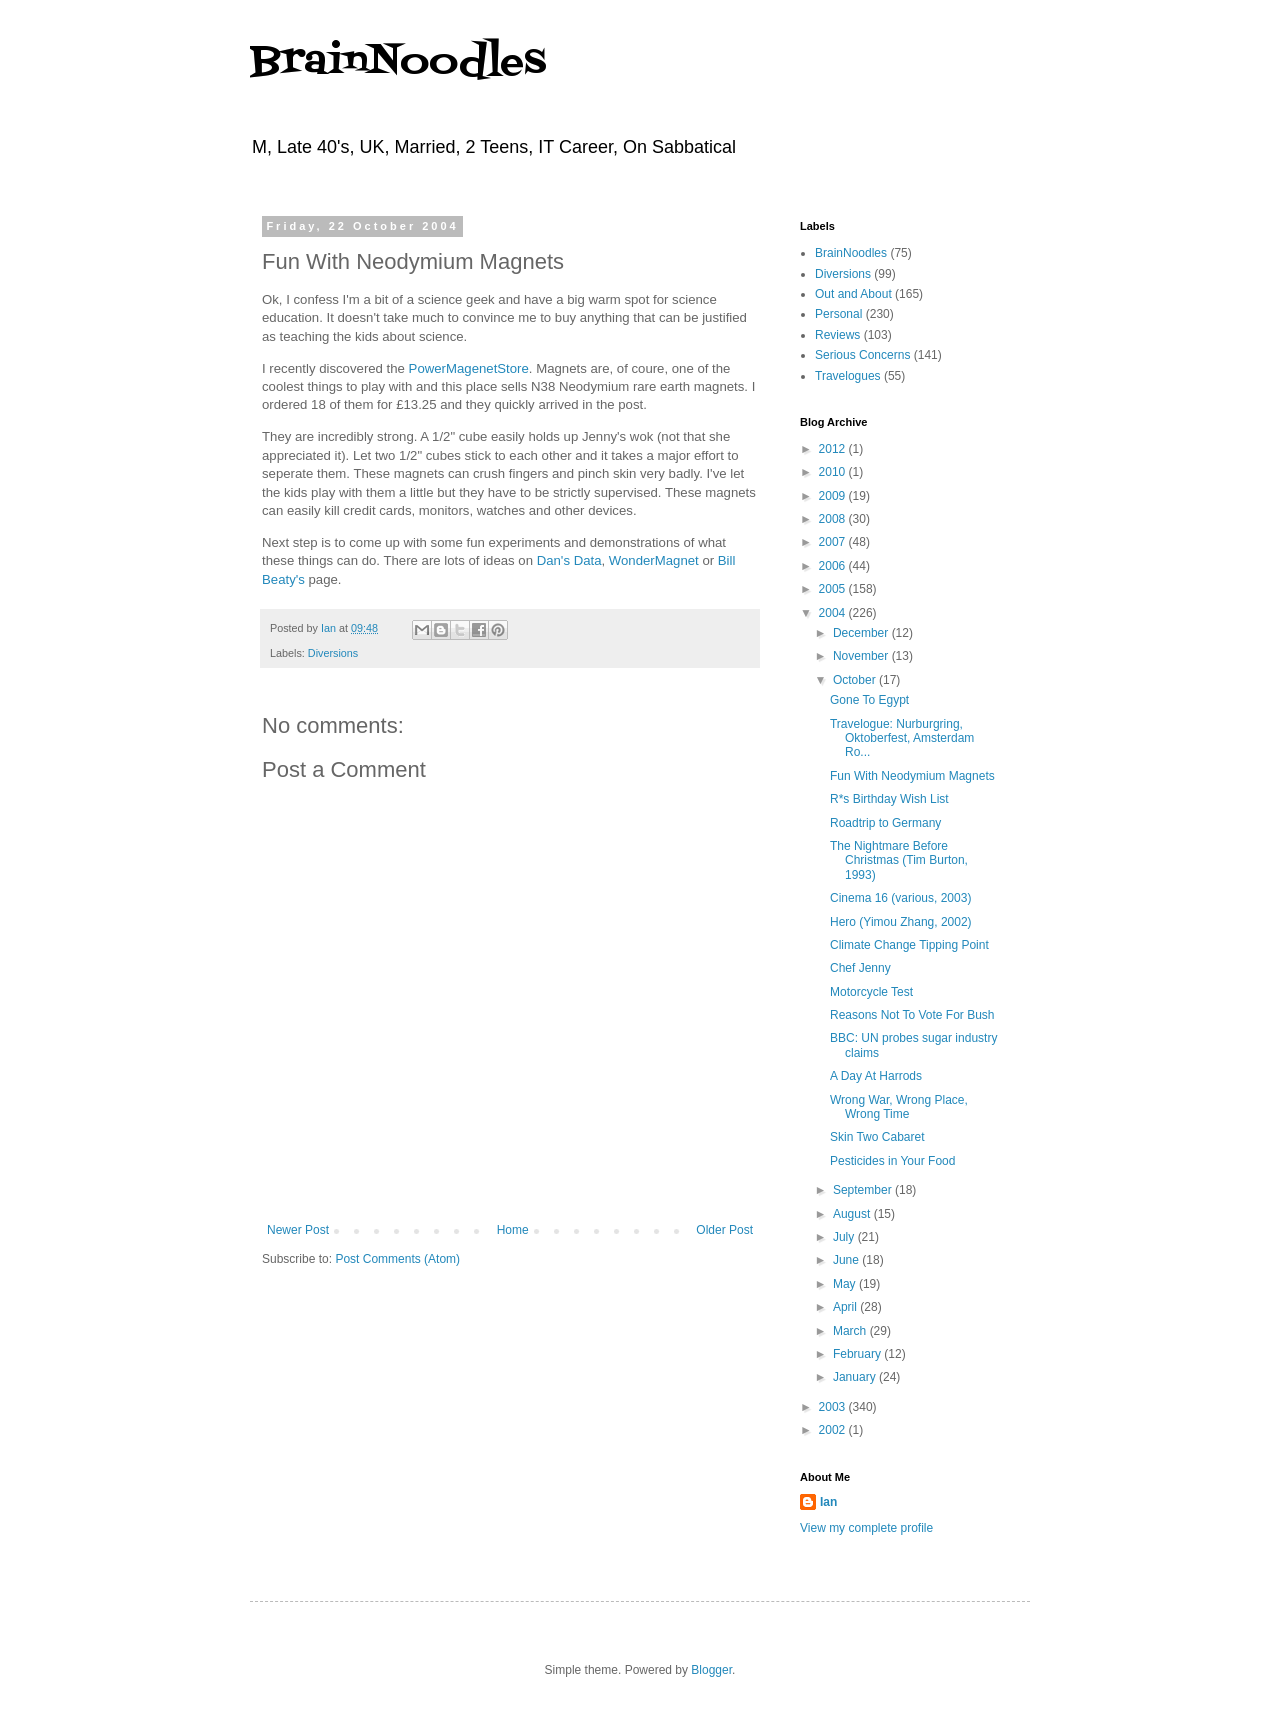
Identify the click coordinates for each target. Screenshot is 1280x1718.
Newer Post (298, 1230)
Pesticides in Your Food (892, 1161)
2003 (834, 1407)
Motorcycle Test (871, 992)
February (858, 1354)
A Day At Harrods (876, 1076)
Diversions (333, 653)
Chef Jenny (860, 968)
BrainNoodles (398, 62)
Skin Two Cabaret (877, 1137)
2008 (834, 519)
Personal (838, 314)
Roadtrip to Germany (885, 823)
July (845, 1237)
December (862, 633)
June (847, 1260)
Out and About (853, 294)
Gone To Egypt (869, 700)
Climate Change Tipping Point (909, 945)
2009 (834, 496)
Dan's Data (569, 560)
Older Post (724, 1230)
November (862, 656)
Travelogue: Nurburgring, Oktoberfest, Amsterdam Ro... (902, 738)
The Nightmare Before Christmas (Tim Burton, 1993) (899, 860)
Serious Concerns (862, 355)
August (853, 1214)
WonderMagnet (654, 560)
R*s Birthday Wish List (889, 799)
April (846, 1307)
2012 (834, 449)
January (856, 1377)
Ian (828, 1502)
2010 (834, 472)
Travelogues (848, 376)
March (851, 1331)
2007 (834, 542)
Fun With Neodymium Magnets (912, 776)
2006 (834, 566)
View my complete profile (866, 1528)
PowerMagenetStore (469, 368)
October (856, 680)
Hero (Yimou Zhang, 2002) (901, 922)
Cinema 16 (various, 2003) (900, 898)
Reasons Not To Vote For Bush (912, 1015)
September (864, 1190)
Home (513, 1230)
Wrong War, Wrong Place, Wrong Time (899, 1107)
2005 (834, 589)
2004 (834, 613)
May (846, 1284)
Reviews (837, 335)
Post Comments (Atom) (397, 1259)
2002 (834, 1430)
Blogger (711, 1670)
